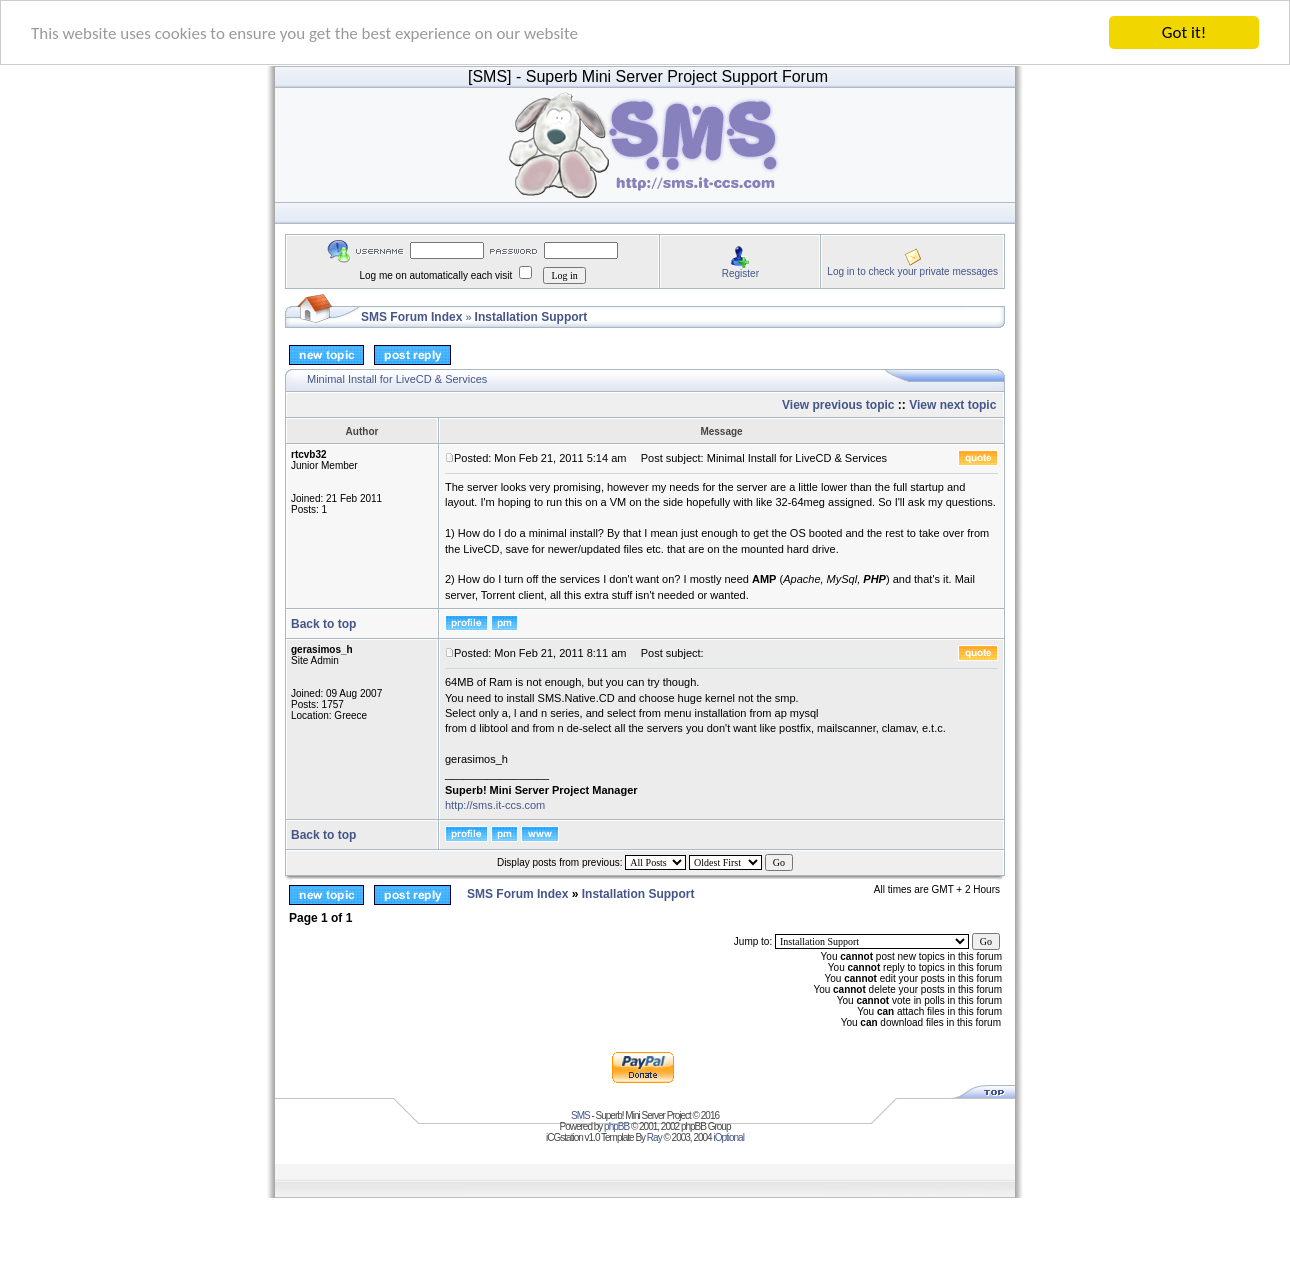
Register (740, 272)
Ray (654, 1137)
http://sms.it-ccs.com (495, 805)
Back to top (323, 624)
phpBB (616, 1126)
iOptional (728, 1137)
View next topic (952, 405)
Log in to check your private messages (912, 270)
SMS (580, 1115)
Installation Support (531, 317)
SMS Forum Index (411, 317)
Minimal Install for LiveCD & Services (397, 379)
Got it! (1184, 32)
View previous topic (838, 405)
